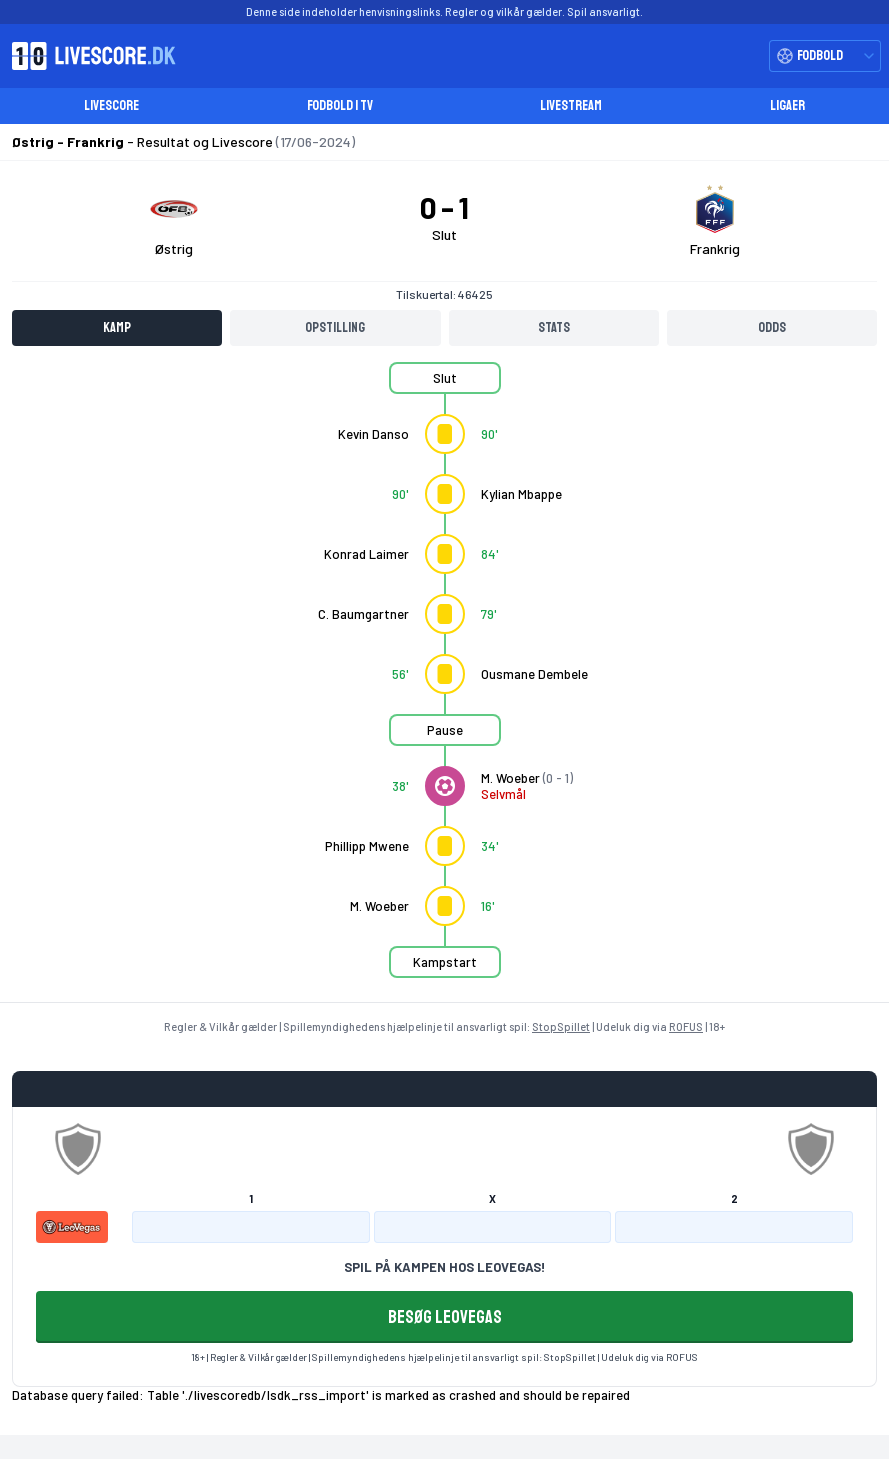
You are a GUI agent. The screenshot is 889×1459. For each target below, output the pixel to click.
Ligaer (787, 105)
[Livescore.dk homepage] (88, 56)
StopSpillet (561, 1026)
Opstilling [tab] (335, 327)
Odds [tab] (772, 327)
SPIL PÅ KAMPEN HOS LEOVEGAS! (444, 1267)
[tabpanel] (444, 682)
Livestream (571, 105)
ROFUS (686, 1026)
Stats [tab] (554, 327)
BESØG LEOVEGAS (445, 1317)
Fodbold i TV (340, 105)
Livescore (111, 105)
